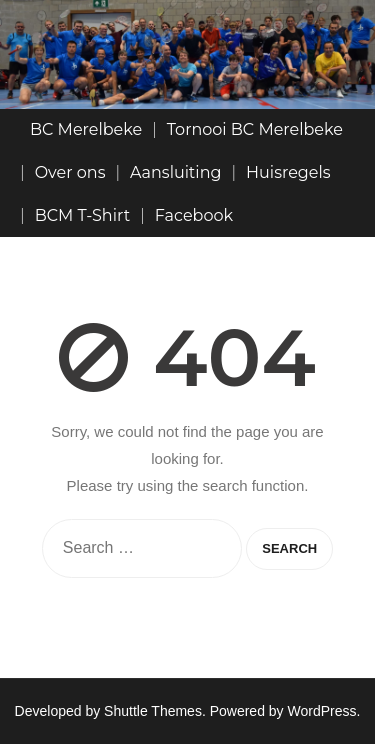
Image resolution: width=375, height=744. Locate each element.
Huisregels (288, 172)
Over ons (70, 172)
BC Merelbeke (86, 129)
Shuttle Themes (153, 711)
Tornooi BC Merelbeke (255, 129)
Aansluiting (175, 172)
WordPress (322, 711)
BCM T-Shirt (83, 215)
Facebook (194, 215)
